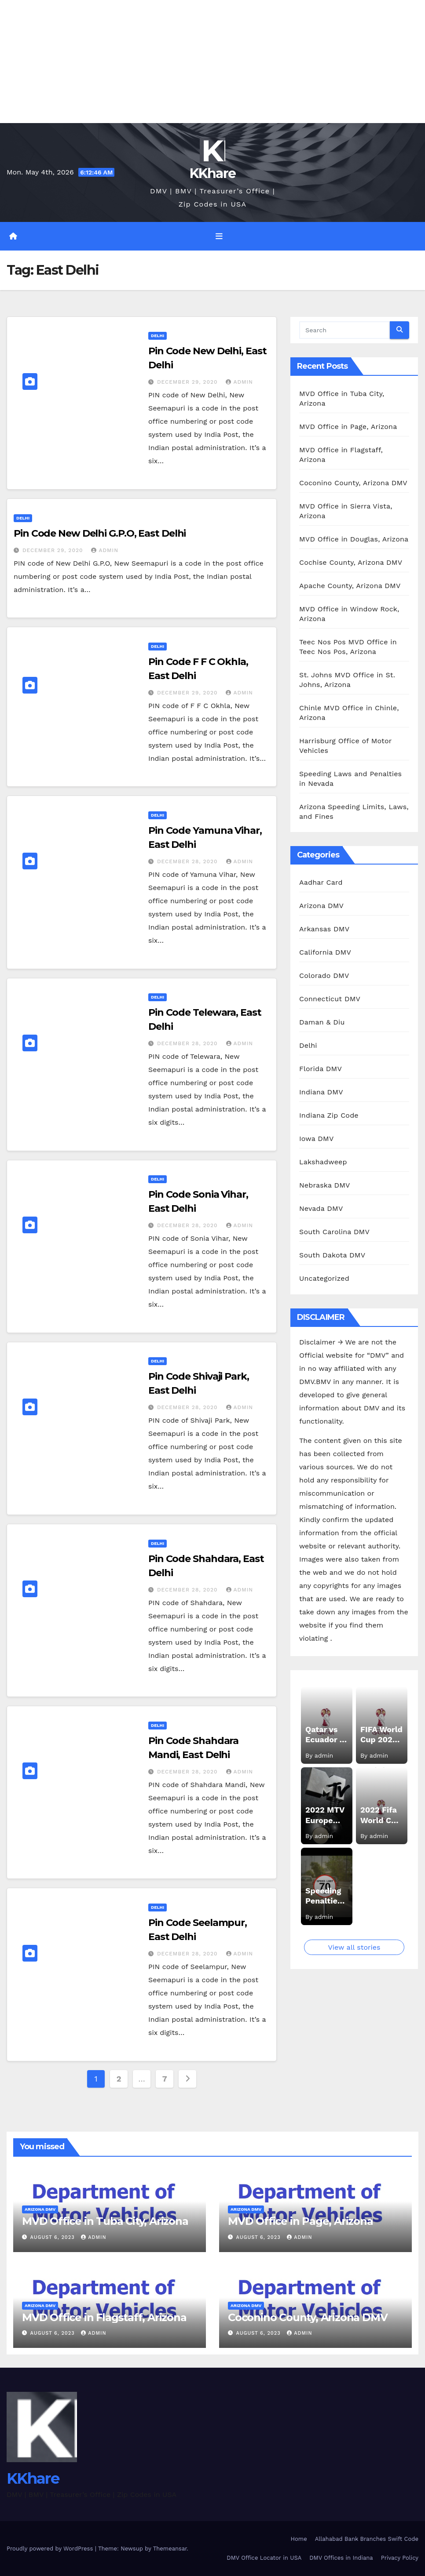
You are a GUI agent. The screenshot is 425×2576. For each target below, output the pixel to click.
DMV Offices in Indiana (341, 2557)
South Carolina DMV (334, 1232)
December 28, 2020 (188, 861)
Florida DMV (320, 1069)
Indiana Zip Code (329, 1115)
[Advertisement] (212, 61)
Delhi (157, 335)
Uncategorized (324, 1278)
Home (299, 2539)
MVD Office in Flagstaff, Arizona (104, 2317)
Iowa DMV (316, 1138)
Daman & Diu (321, 1022)
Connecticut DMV (329, 999)
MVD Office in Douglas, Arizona (353, 539)
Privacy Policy (399, 2557)
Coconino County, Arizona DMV (353, 483)
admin (239, 382)
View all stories (354, 1947)
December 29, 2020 (188, 382)
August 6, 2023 (53, 2237)
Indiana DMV (321, 1092)
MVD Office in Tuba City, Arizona (105, 2221)
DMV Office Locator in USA (264, 2557)
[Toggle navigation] (219, 236)
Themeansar (170, 2548)
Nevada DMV (321, 1208)
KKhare (213, 173)
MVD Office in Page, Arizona (348, 426)
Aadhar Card (321, 882)
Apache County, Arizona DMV (349, 585)
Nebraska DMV (324, 1185)
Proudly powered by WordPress (51, 2548)
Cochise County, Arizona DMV (350, 562)
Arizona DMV (321, 905)
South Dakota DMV (332, 1255)
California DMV (325, 952)
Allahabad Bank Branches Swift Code (366, 2539)
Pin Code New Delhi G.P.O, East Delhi (100, 533)
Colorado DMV (324, 975)
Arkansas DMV (324, 929)
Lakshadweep (323, 1162)
